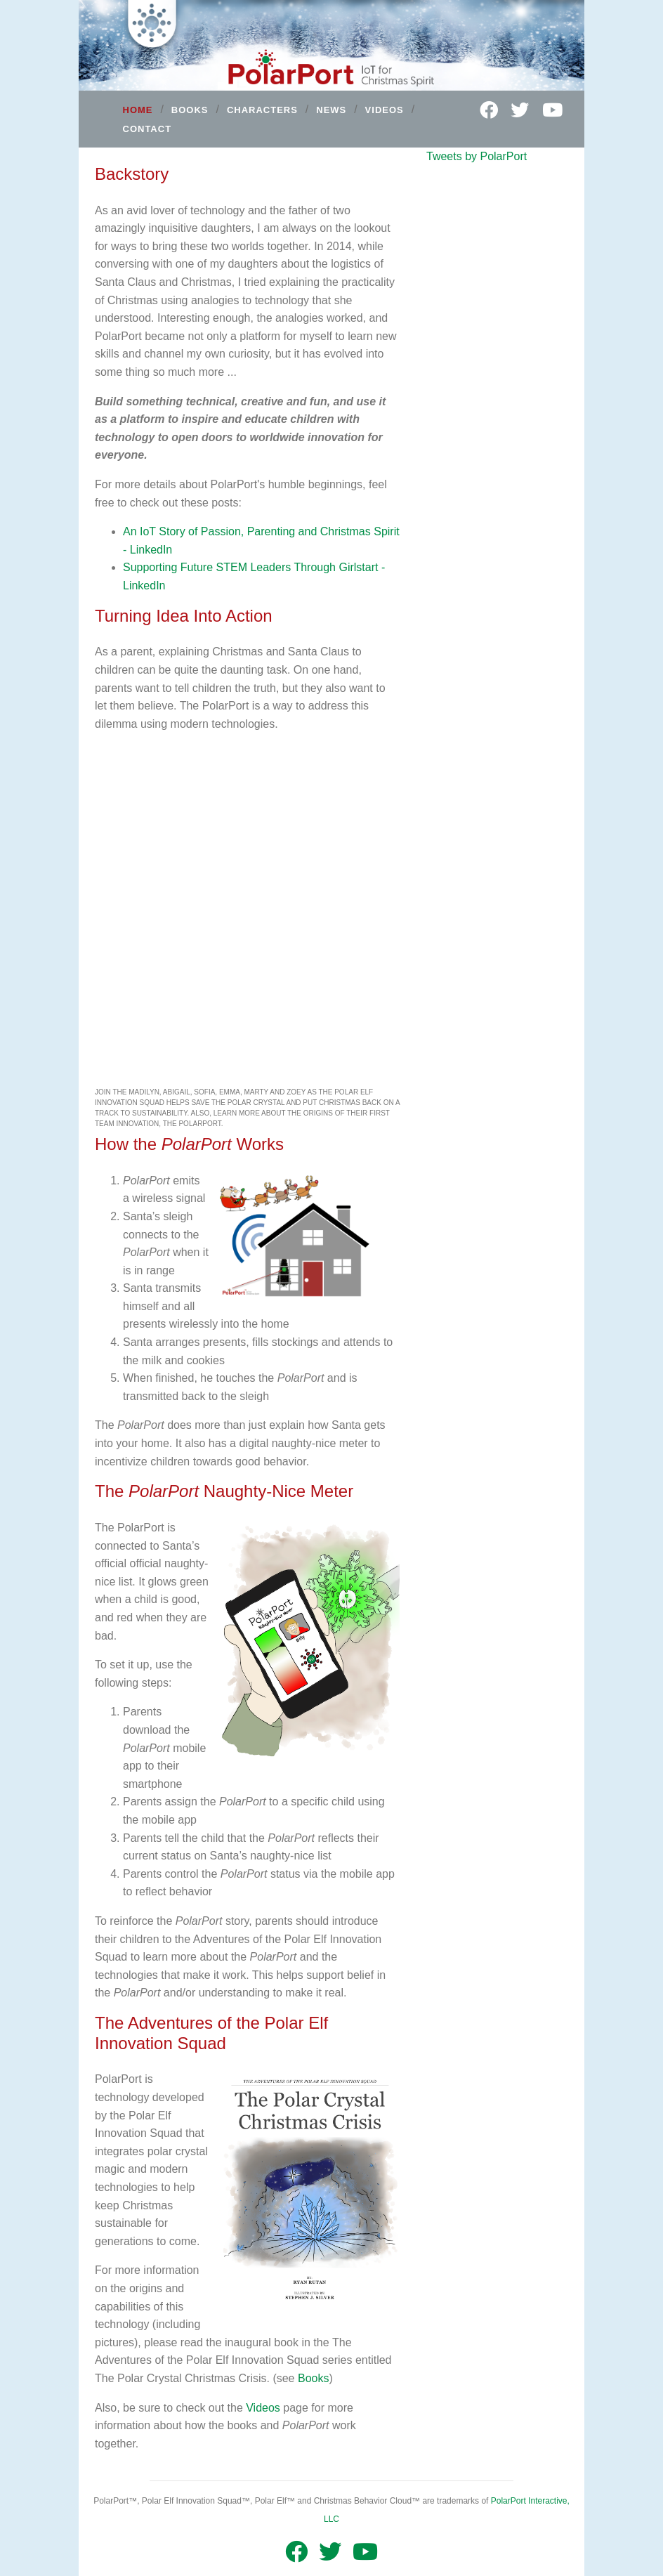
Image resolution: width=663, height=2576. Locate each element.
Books (313, 2378)
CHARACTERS (262, 110)
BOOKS (190, 110)
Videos (263, 2408)
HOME (138, 110)
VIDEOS (384, 110)
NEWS (331, 110)
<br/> (247, 912)
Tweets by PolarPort (476, 156)
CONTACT (147, 128)
